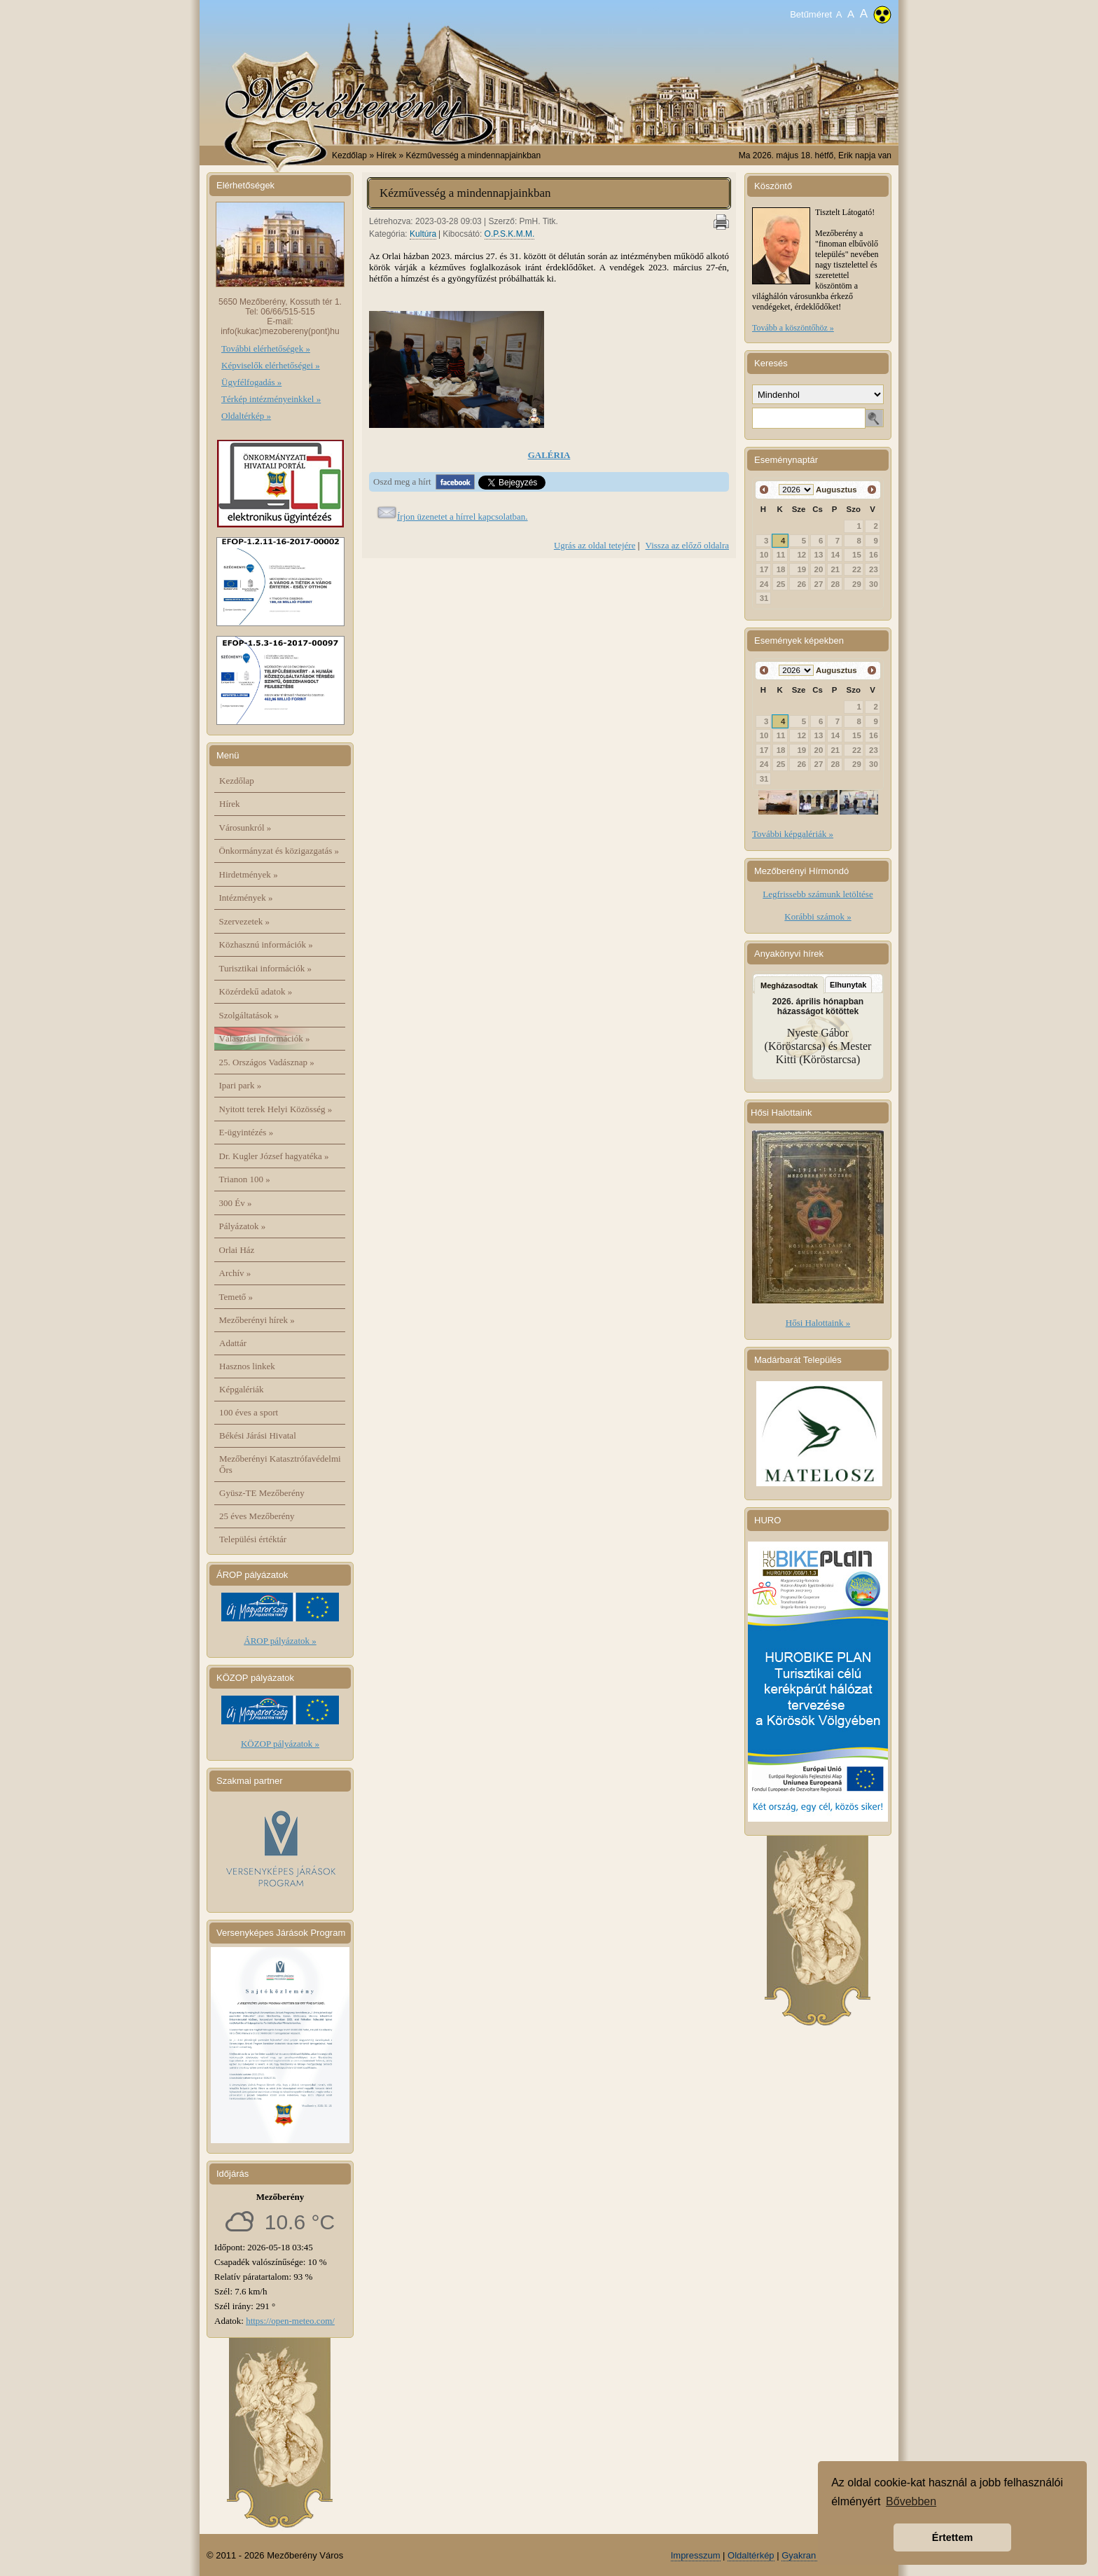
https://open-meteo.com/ (290, 2320)
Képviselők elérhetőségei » (270, 365)
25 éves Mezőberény (257, 1516)
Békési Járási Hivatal (257, 1435)
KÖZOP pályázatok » (280, 1743)
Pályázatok (242, 1226)
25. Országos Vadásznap (266, 1062)
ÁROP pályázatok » (280, 1640)
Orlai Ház (237, 1250)
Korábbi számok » (817, 916)
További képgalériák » (792, 834)
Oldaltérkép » (246, 415)
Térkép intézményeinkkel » (271, 399)
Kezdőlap (349, 155)
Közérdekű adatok (256, 991)
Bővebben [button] (911, 2501)
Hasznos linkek (247, 1366)
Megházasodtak (789, 985)
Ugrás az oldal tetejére (595, 545)
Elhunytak (848, 985)
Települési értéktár (252, 1539)
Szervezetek (244, 921)
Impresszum (696, 2555)
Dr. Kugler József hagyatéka (274, 1156)
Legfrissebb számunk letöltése (818, 894)
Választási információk (264, 1038)
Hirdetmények (248, 874)
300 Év (235, 1203)
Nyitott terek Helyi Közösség (276, 1109)
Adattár (232, 1343)
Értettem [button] (952, 2537)
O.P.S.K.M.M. (510, 234)
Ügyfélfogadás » (251, 382)
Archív (235, 1273)
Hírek (229, 803)
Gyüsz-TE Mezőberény (262, 1493)
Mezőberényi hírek (257, 1320)
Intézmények (246, 897)
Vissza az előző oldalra (687, 545)
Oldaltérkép (751, 2555)
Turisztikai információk (265, 968)
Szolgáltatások (249, 1015)
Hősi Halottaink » (818, 1322)
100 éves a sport (248, 1412)
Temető (236, 1297)
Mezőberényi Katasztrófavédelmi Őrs (280, 1464)
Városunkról (245, 827)
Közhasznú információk (266, 944)
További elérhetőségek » (265, 348)
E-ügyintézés (246, 1132)
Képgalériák (241, 1389)
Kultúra (423, 234)
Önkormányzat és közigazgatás (279, 850)
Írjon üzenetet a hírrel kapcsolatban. (462, 516)
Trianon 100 (244, 1179)
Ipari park (240, 1085)
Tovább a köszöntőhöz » (793, 328)
